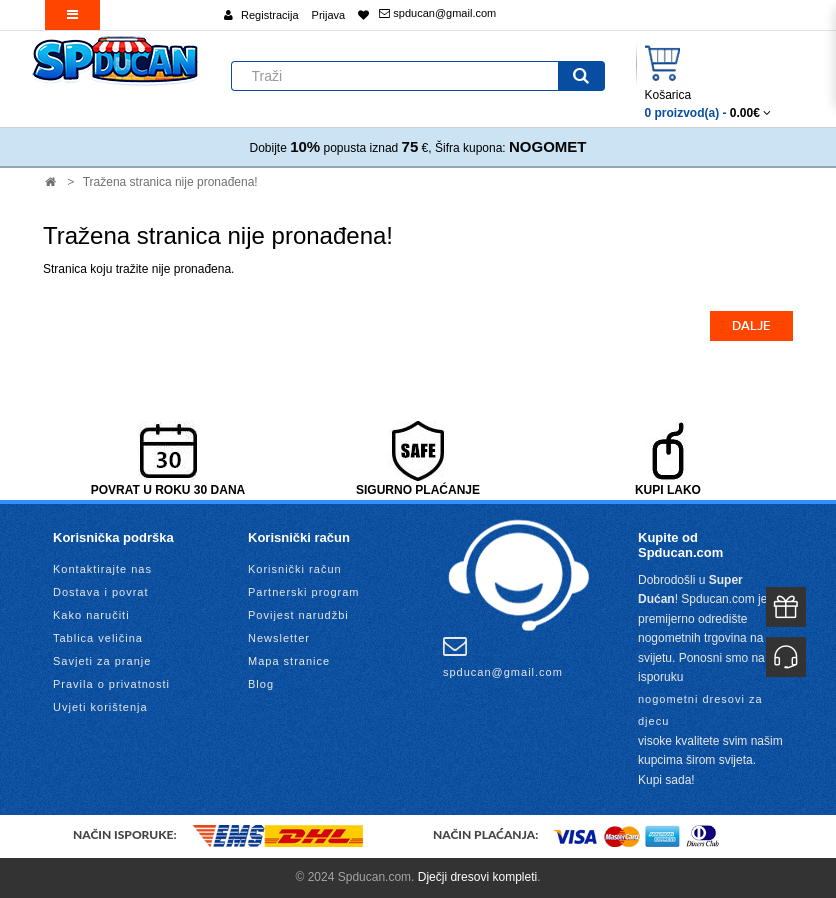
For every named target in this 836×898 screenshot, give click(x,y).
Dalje (751, 326)
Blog (261, 684)
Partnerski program (304, 592)
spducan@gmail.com (437, 13)
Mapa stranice (289, 661)
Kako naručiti (91, 615)
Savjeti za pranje (102, 661)
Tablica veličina (98, 638)
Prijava (329, 15)
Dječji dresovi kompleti (477, 877)
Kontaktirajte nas (102, 569)
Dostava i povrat (100, 592)
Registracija (269, 15)
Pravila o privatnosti (111, 684)
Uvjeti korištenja (100, 707)
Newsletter (279, 638)
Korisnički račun (295, 569)
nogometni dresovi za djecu (700, 710)
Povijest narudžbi (298, 615)
